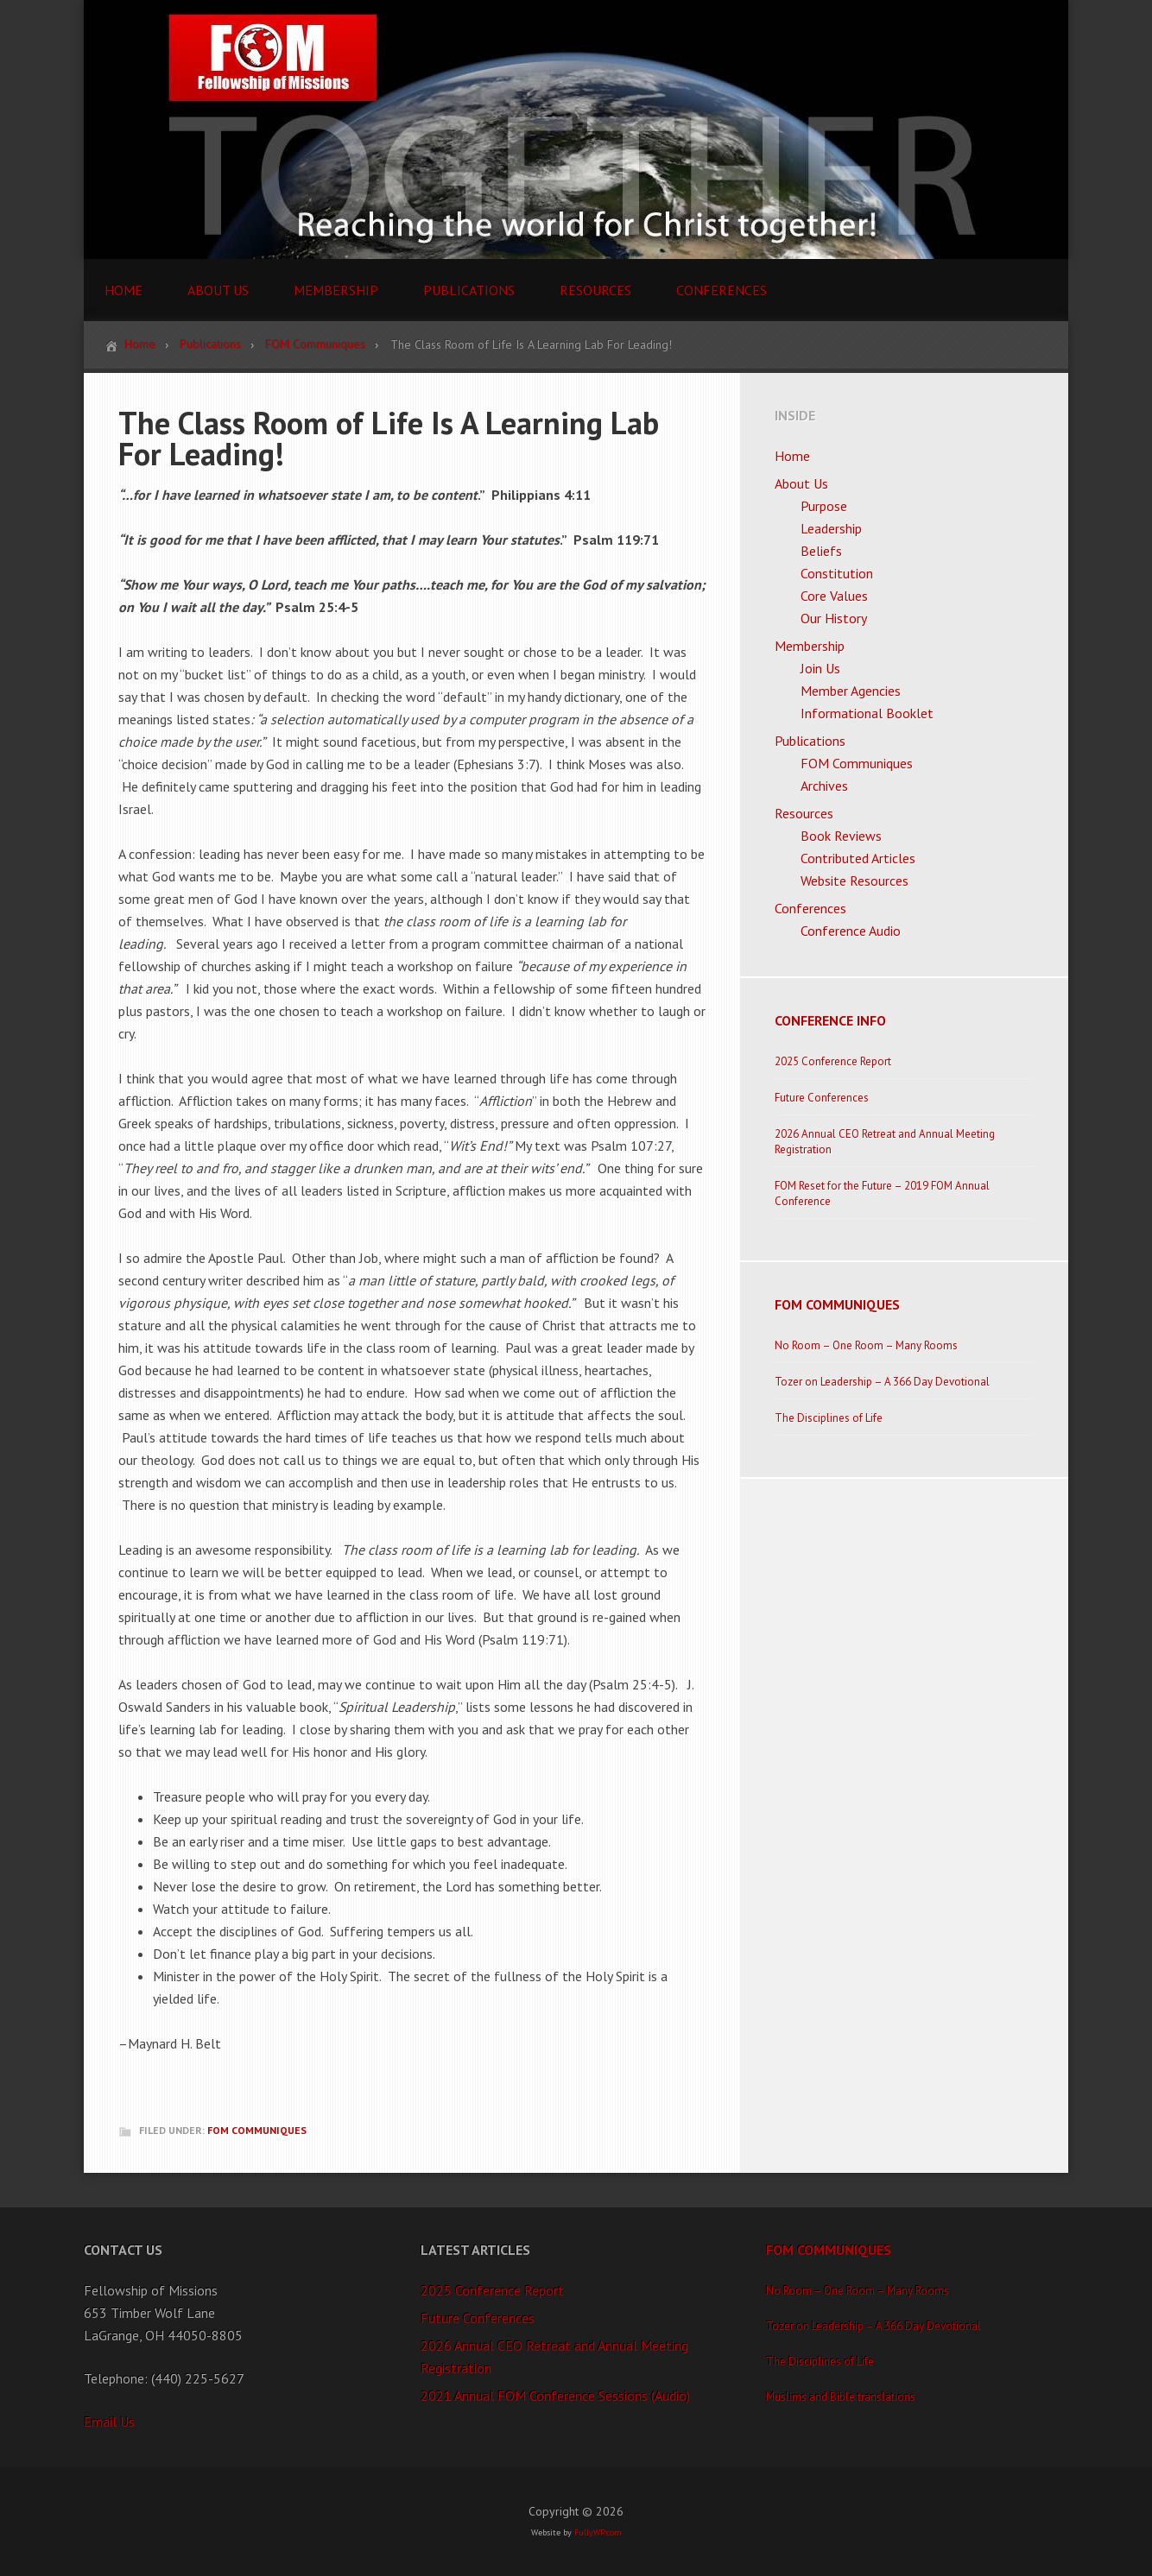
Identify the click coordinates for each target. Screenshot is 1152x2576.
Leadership (831, 528)
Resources (804, 813)
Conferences (810, 908)
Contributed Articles (858, 858)
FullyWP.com (598, 2532)
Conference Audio (851, 930)
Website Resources (854, 880)
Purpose (824, 506)
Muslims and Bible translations (840, 2397)
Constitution (837, 573)
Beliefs (821, 550)
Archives (824, 785)
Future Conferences (822, 1097)
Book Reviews (841, 835)
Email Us (109, 2421)
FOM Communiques (257, 2130)
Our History (834, 618)
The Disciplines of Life (829, 1418)
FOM (576, 129)
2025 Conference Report (833, 1061)
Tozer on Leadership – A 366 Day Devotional (882, 1381)
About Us (801, 483)
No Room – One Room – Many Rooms (866, 1345)
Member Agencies (851, 690)
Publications (810, 740)
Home (792, 455)
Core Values (834, 595)
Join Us (820, 668)
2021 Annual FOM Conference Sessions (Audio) (555, 2395)
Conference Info (830, 1020)
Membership (810, 645)
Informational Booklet (867, 713)
